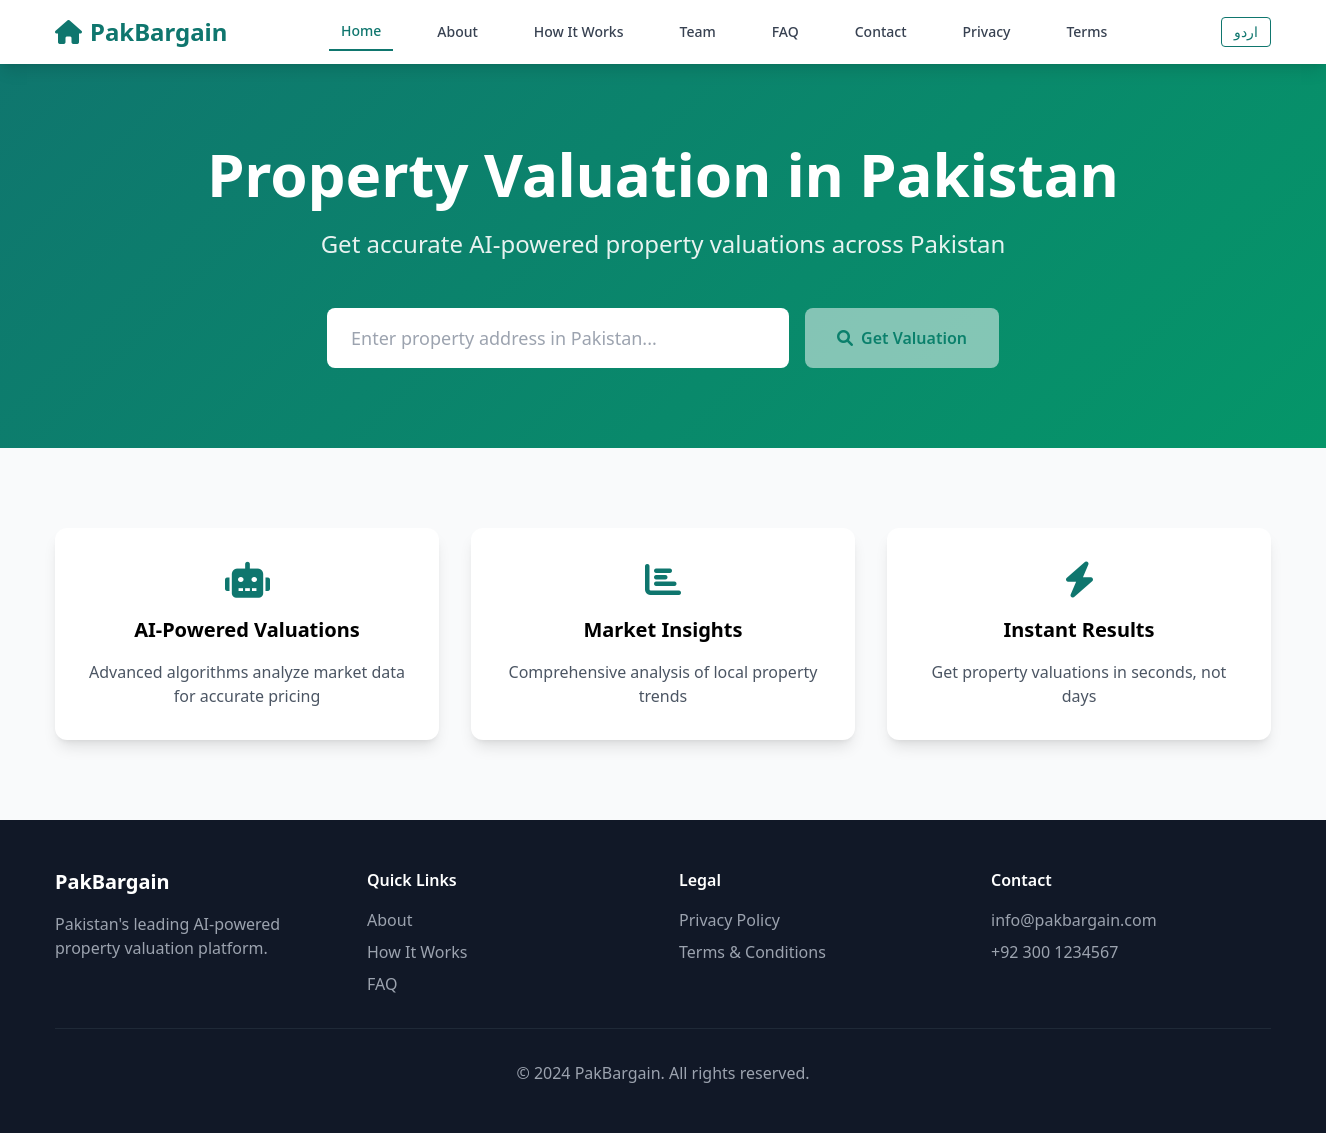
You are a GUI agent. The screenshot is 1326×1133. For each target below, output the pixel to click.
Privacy (987, 31)
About (457, 31)
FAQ (785, 31)
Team (698, 31)
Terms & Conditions (752, 952)
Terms (1086, 31)
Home (361, 30)
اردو (1246, 31)
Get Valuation (902, 338)
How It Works (579, 31)
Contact (881, 31)
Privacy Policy (729, 920)
